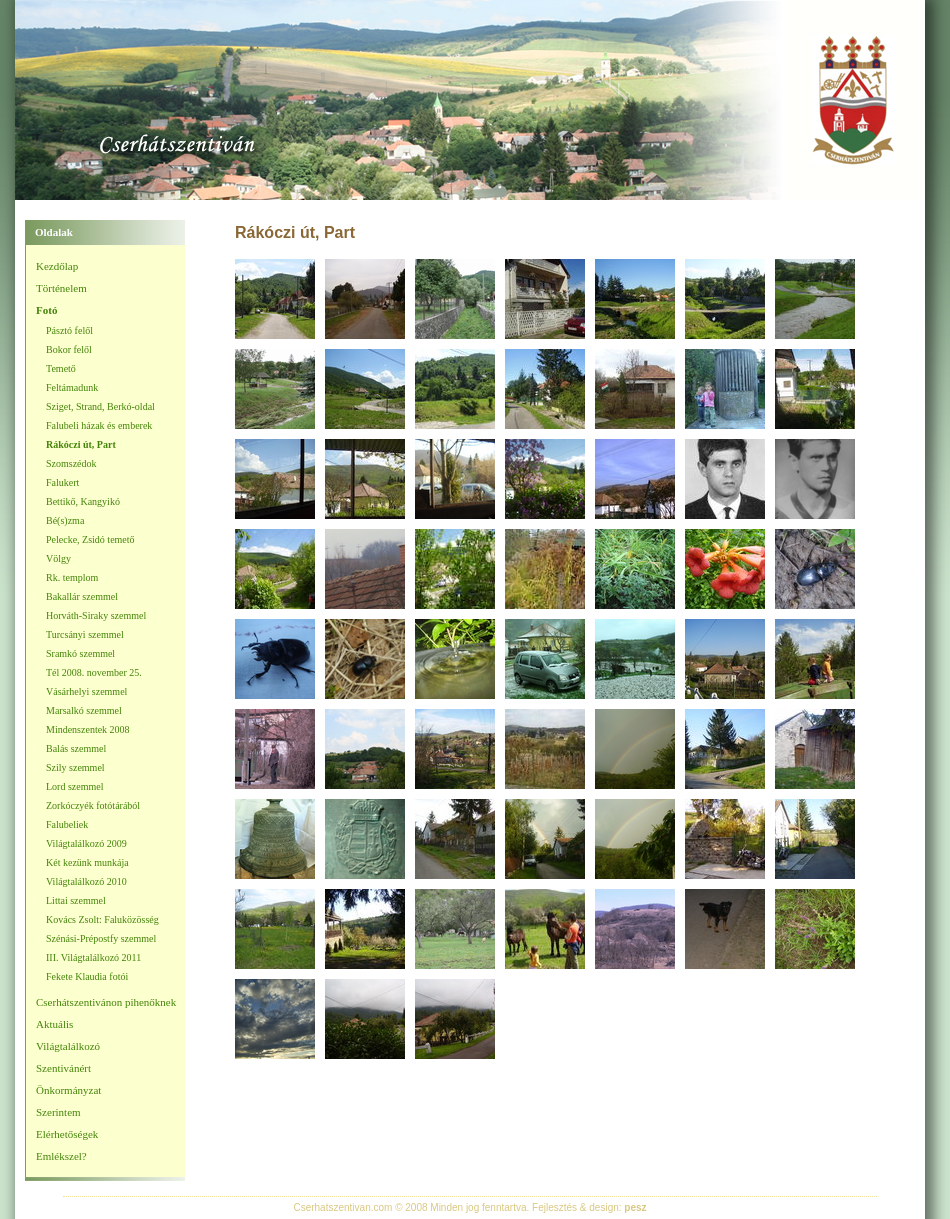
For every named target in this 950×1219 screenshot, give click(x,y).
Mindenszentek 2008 (88, 729)
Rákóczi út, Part (81, 444)
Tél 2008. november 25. (94, 672)
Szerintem (58, 1112)
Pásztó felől (69, 330)
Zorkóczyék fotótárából (93, 805)
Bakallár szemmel (82, 596)
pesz (635, 1207)
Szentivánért (63, 1068)
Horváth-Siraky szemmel (96, 615)
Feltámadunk (72, 387)
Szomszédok (71, 463)
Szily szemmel (75, 767)
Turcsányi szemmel (85, 634)
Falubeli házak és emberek (99, 425)
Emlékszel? (61, 1156)
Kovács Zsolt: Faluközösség (102, 919)
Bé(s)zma (65, 520)
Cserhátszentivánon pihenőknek (106, 1002)
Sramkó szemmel (80, 653)
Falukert (62, 482)
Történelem (61, 288)
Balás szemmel (76, 748)
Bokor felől (69, 349)
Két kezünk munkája (87, 862)
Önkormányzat (68, 1090)
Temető (61, 368)
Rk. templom (72, 577)
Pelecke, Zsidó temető (90, 539)
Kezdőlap (57, 266)
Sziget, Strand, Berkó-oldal (100, 406)
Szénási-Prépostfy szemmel (101, 938)
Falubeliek (67, 824)
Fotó (46, 310)
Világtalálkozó (68, 1046)
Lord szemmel (74, 786)
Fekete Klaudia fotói (87, 976)
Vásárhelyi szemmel (86, 691)
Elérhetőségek (67, 1134)
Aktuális (54, 1024)
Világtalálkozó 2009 (86, 843)
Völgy (58, 558)
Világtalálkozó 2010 (86, 881)
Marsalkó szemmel (84, 710)
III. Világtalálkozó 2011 (93, 957)
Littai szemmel (76, 900)
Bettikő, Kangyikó (83, 501)
